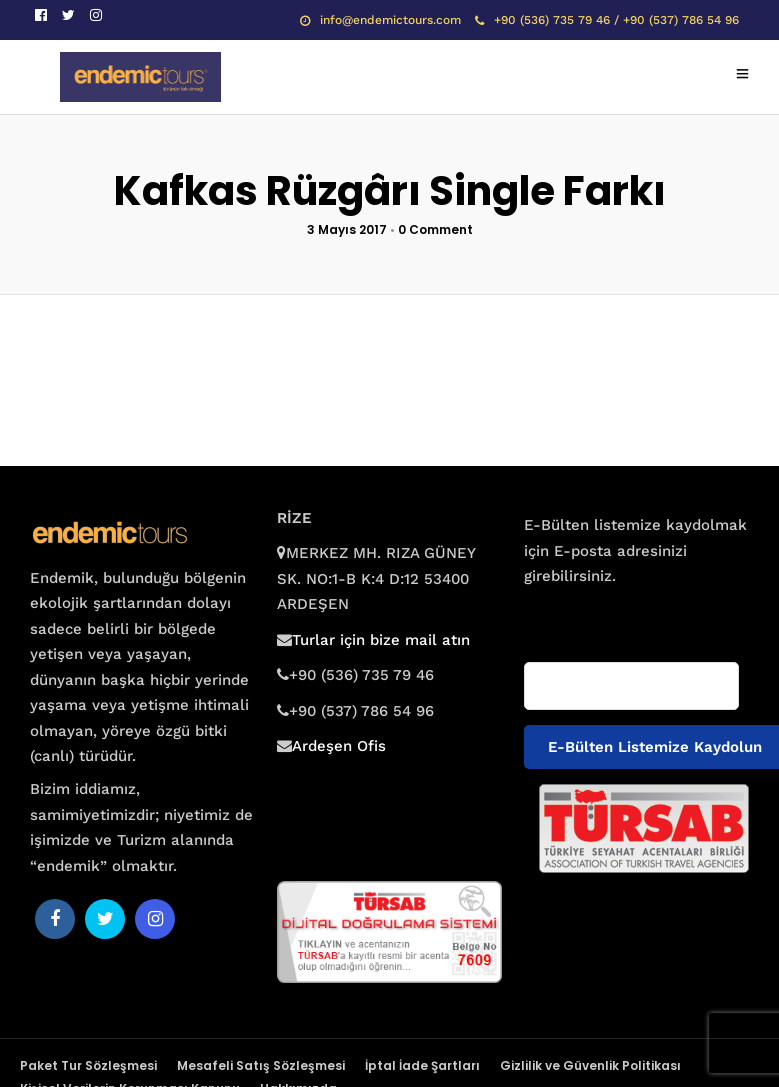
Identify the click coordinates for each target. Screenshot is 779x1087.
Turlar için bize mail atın (381, 640)
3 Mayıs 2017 (347, 229)
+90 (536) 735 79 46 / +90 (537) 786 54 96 (607, 20)
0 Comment (435, 229)
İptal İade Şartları (422, 1065)
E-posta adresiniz (582, 615)
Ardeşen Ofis (339, 746)
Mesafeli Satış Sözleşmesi (261, 1065)
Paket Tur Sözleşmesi (88, 1065)
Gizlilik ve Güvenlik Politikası (590, 1065)
